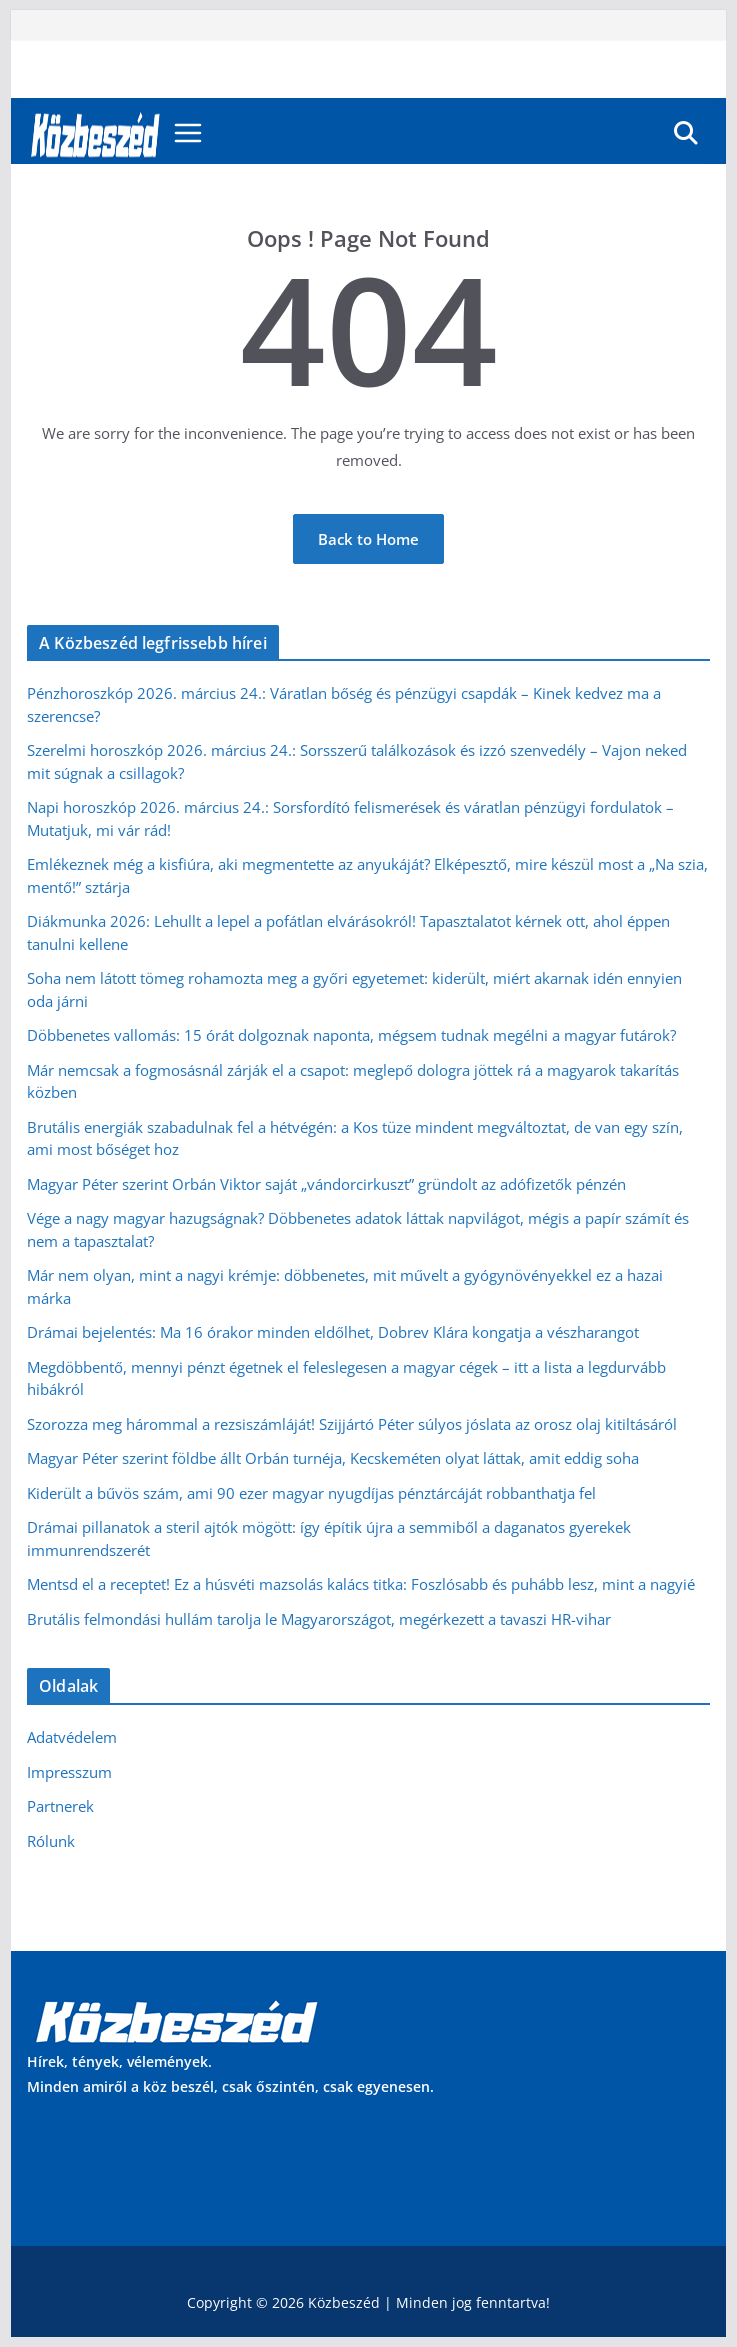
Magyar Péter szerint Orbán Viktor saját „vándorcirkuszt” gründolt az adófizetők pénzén (326, 1184)
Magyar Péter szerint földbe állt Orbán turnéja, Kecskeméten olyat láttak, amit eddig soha (333, 1458)
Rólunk (51, 1841)
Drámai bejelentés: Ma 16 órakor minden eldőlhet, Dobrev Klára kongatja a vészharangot (333, 1332)
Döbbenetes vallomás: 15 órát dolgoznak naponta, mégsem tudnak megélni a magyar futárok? (351, 1035)
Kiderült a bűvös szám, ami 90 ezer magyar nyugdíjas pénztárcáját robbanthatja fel (311, 1493)
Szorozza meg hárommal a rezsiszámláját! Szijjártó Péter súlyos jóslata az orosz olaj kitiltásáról (352, 1424)
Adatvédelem (72, 1737)
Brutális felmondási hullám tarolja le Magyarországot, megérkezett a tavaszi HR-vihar (319, 1619)
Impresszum (69, 1772)
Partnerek (60, 1806)
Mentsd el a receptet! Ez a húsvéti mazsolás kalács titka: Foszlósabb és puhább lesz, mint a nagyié (361, 1584)
